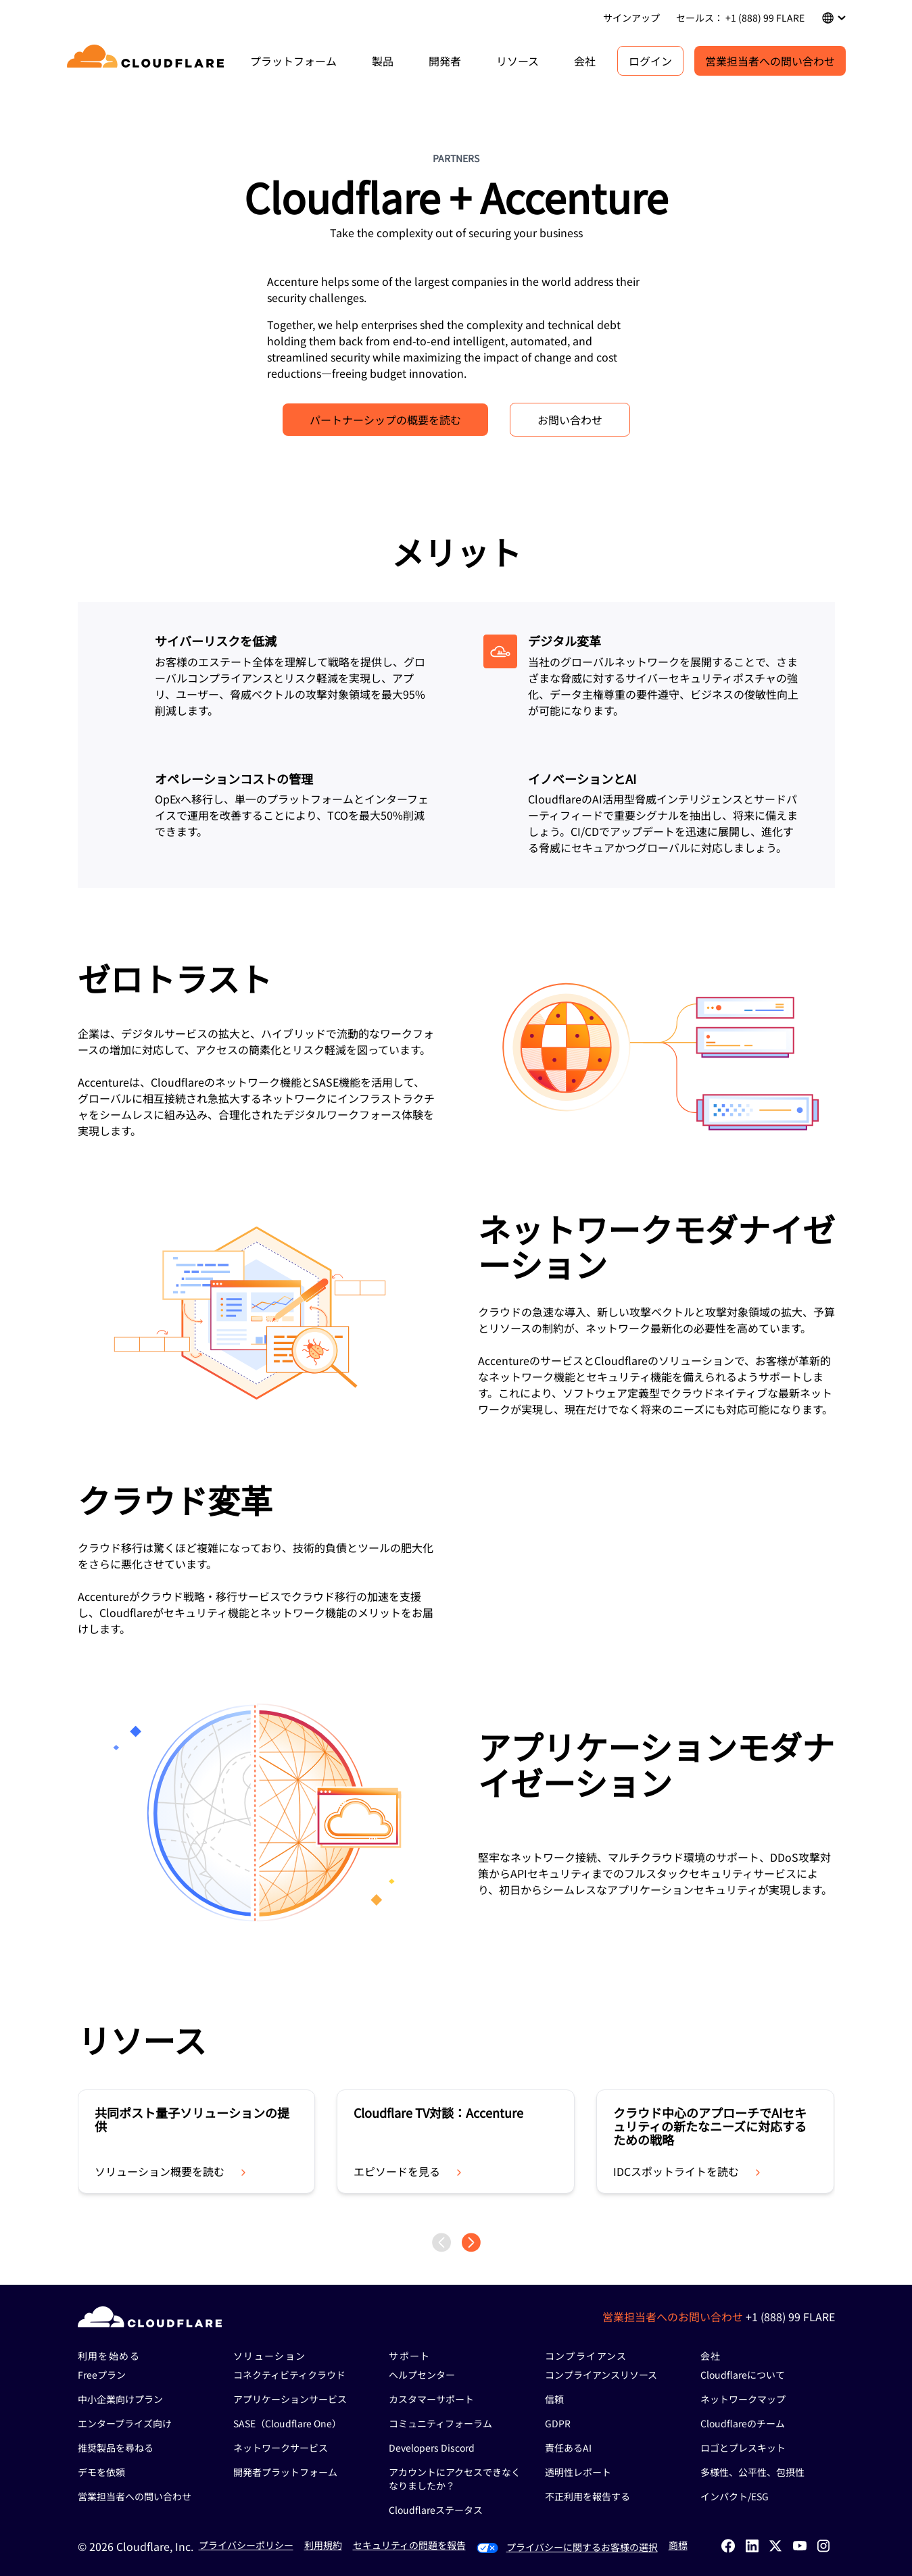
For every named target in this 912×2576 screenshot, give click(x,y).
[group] (197, 2141)
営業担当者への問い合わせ (770, 61)
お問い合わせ (569, 420)
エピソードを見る (409, 2171)
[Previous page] (441, 2242)
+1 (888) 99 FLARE (790, 2316)
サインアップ (631, 17)
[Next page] (471, 2242)
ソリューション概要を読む (172, 2171)
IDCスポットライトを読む (688, 2171)
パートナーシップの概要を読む (385, 420)
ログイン (650, 61)
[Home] (148, 61)
